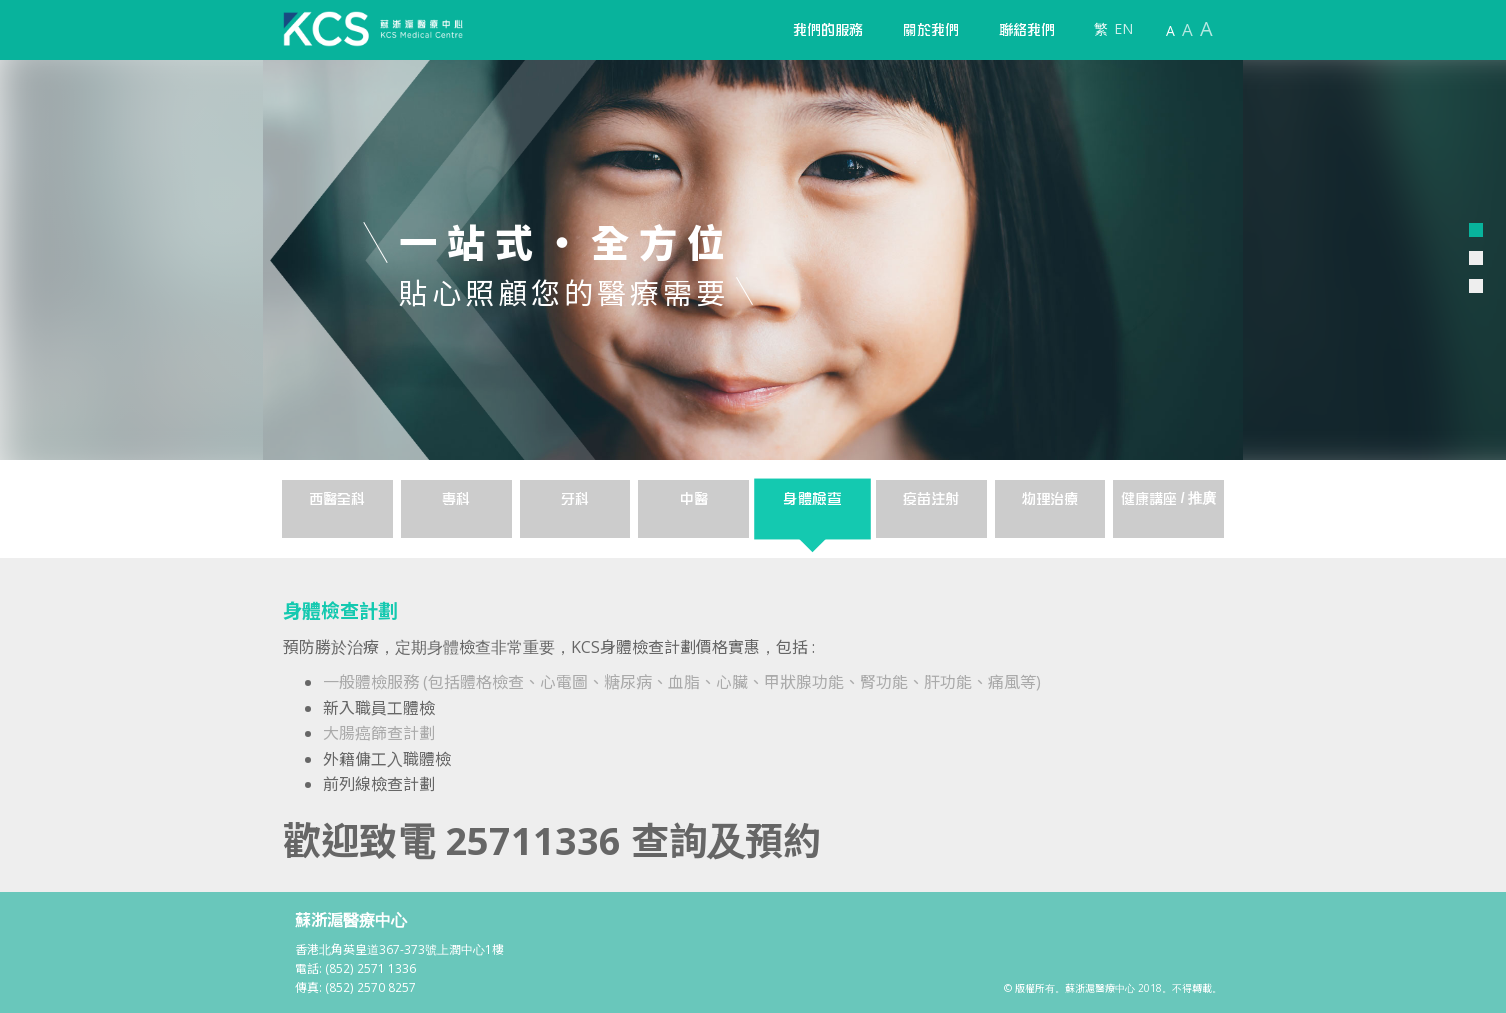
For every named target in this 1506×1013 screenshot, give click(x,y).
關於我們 (931, 30)
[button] (828, 30)
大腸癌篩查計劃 (379, 733)
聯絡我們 (1027, 30)
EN (1123, 28)
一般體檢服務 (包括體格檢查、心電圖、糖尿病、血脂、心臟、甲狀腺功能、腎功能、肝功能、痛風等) (682, 682)
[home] (373, 29)
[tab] (337, 509)
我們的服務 (828, 30)
